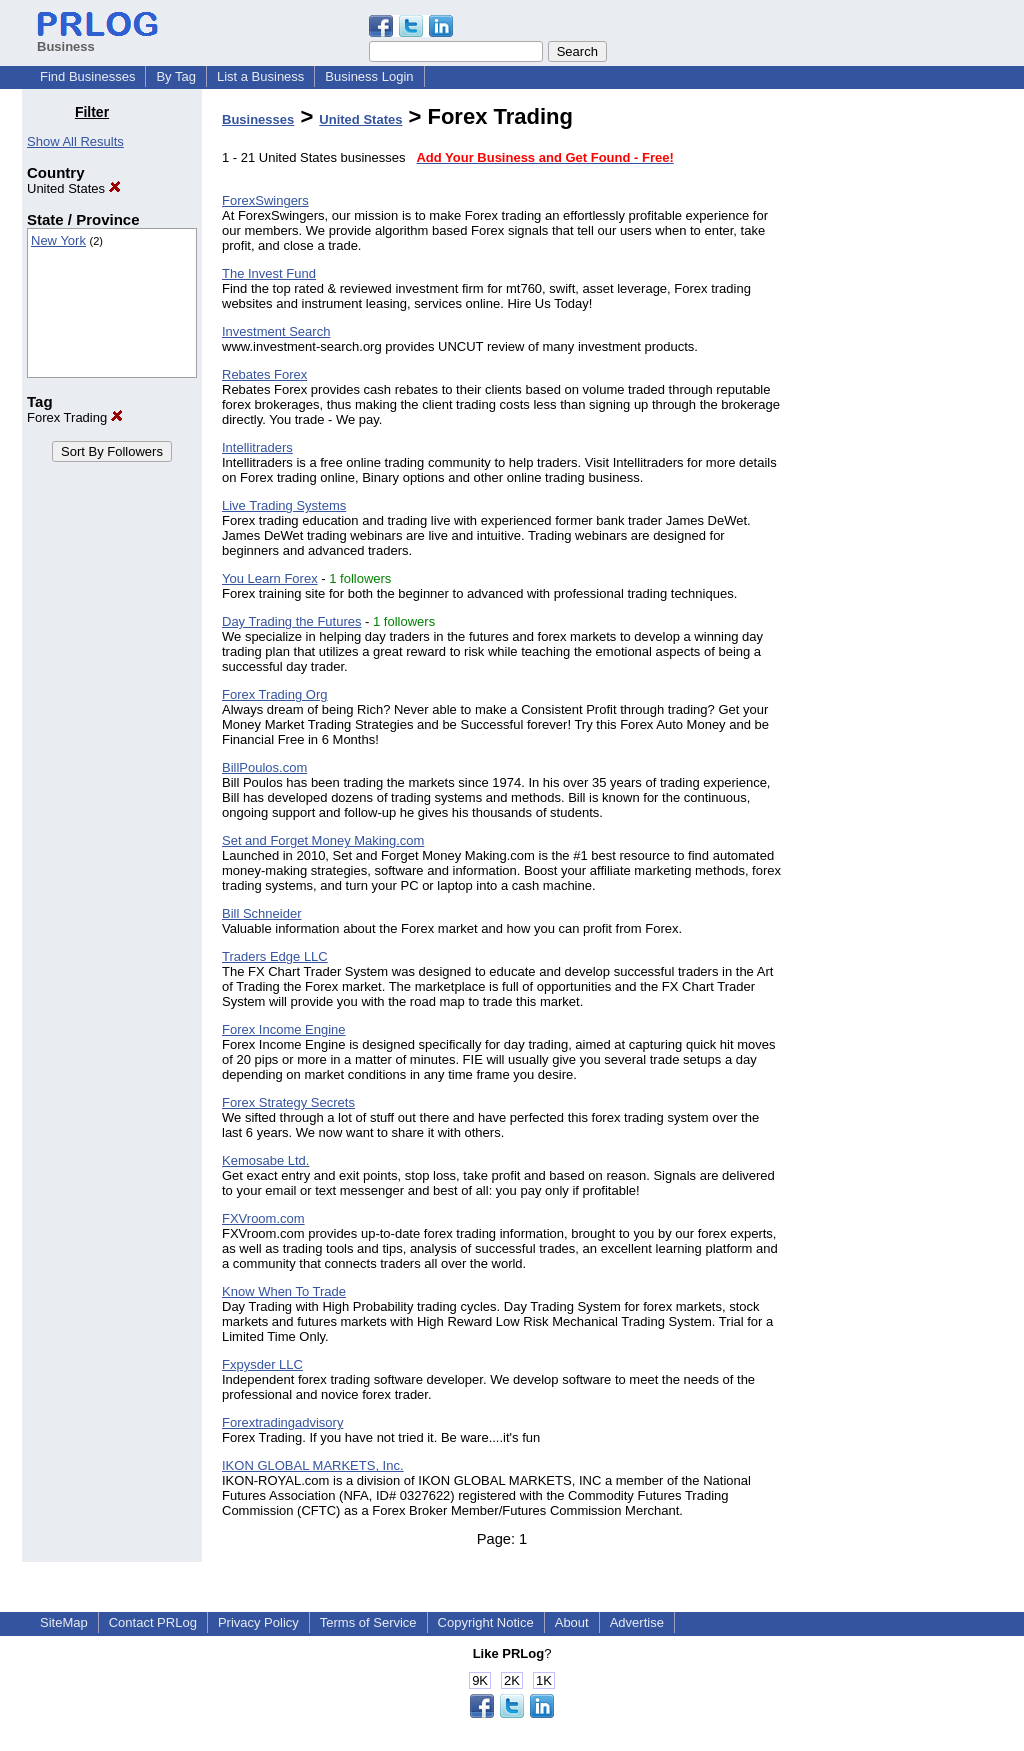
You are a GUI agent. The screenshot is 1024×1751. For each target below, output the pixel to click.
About (572, 1622)
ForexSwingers (265, 200)
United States (74, 188)
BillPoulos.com (264, 767)
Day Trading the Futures (291, 621)
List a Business (260, 76)
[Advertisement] (900, 404)
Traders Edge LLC (275, 956)
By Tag (176, 76)
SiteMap (64, 1622)
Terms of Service (368, 1622)
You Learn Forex (270, 578)
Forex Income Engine (284, 1029)
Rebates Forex (264, 374)
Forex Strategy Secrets (288, 1102)
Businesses (258, 119)
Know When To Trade (284, 1291)
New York (58, 240)
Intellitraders (257, 447)
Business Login (369, 76)
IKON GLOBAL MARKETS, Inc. (313, 1465)
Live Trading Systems (284, 505)
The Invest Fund (269, 273)
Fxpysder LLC (262, 1364)
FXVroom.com (263, 1218)
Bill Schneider (262, 913)
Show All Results (75, 141)
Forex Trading (75, 417)
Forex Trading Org (275, 694)
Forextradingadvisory (282, 1422)
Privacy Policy (258, 1622)
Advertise (637, 1622)
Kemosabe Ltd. (265, 1160)
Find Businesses (87, 76)
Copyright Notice (486, 1622)
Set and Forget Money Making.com (323, 840)
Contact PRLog (153, 1622)
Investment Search (276, 331)
